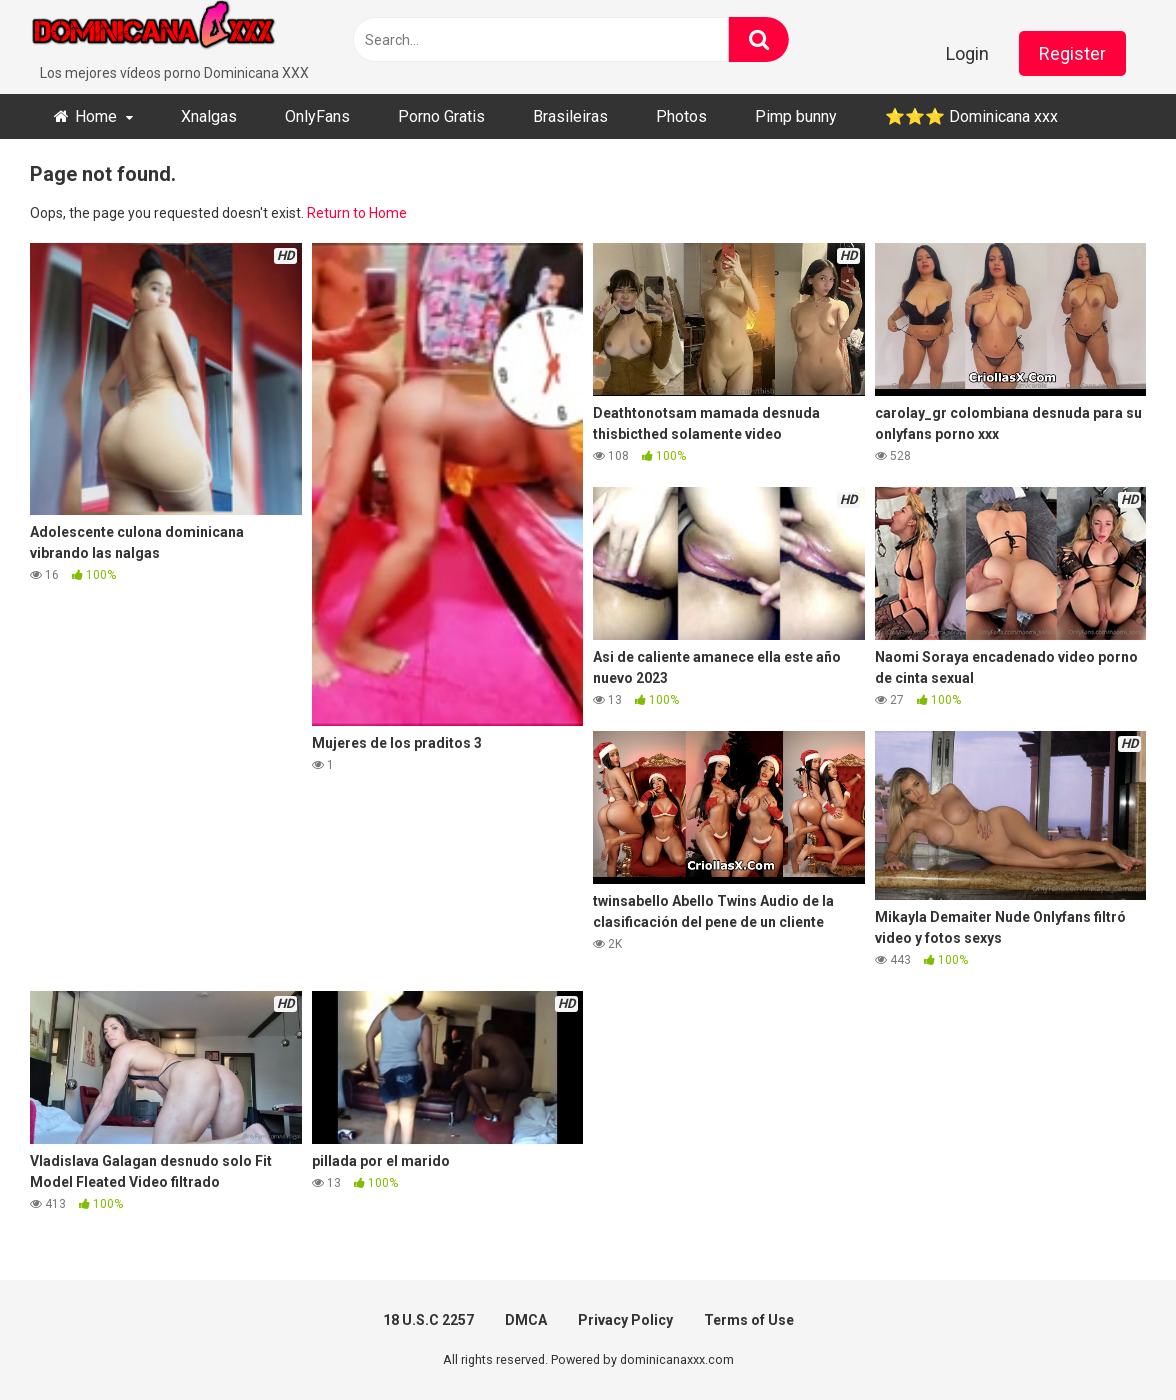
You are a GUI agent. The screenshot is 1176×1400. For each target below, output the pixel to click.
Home (96, 116)
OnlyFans (317, 116)
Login (967, 53)
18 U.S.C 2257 (428, 1320)
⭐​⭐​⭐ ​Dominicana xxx (971, 116)
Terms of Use (749, 1320)
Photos (681, 116)
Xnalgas (209, 116)
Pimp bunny (796, 116)
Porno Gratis (441, 116)
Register (1072, 53)
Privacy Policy (625, 1320)
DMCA (526, 1320)
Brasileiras (570, 116)
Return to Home (357, 213)
